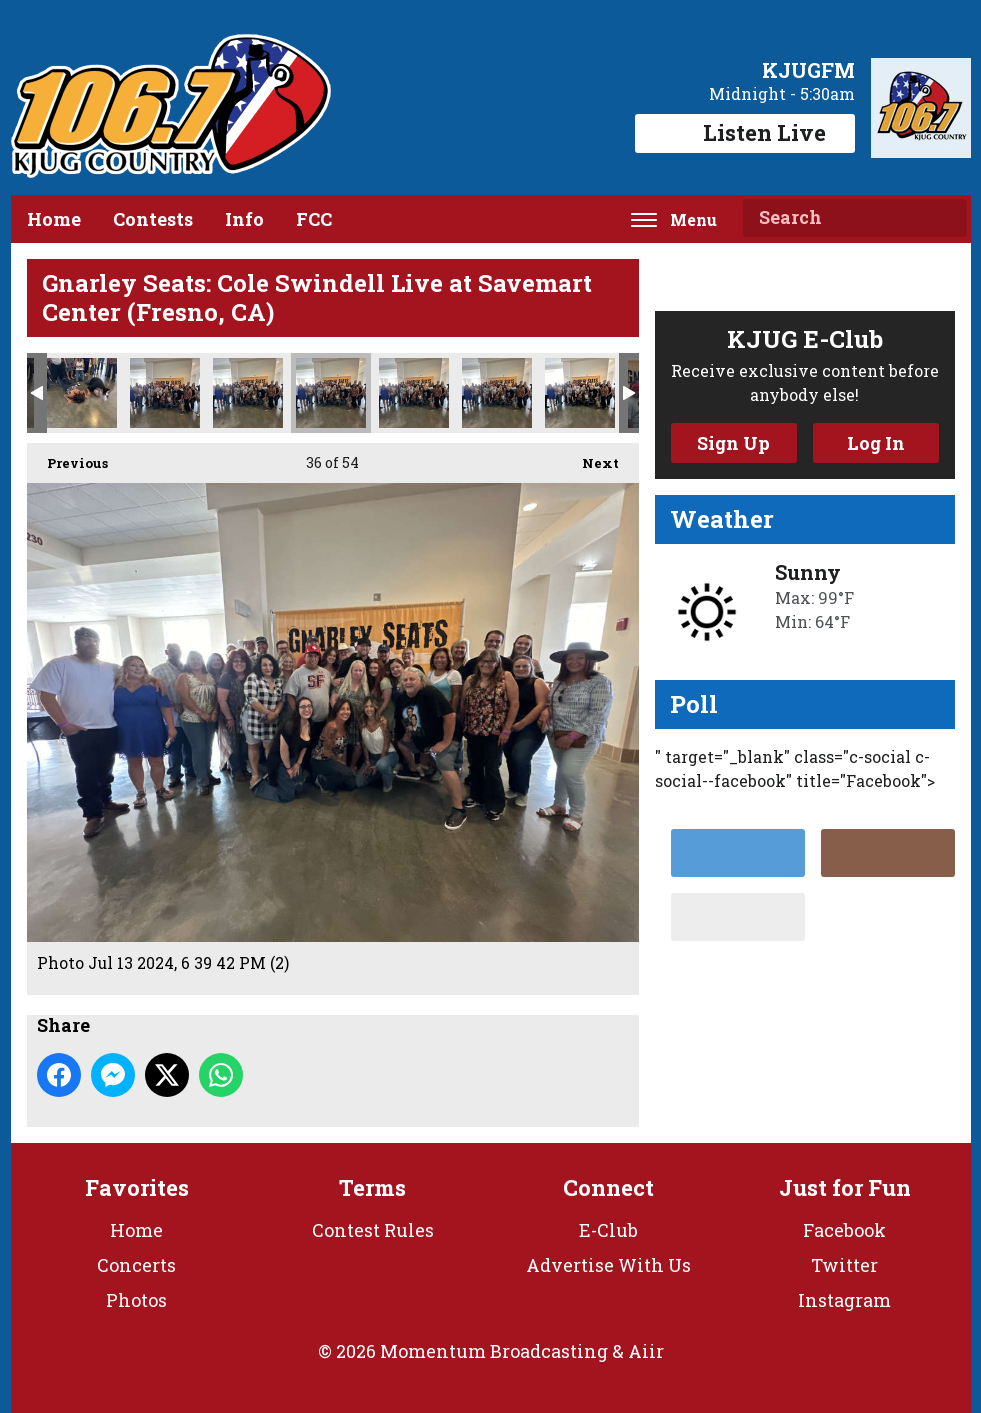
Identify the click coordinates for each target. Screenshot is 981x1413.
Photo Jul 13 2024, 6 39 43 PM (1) (497, 393)
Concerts (136, 1265)
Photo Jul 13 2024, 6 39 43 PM (580, 393)
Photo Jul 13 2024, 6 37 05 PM (82, 393)
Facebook (844, 1230)
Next (590, 457)
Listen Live (745, 132)
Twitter (844, 1265)
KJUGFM (808, 70)
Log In (876, 443)
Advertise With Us (608, 1265)
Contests (153, 219)
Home (54, 219)
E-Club (608, 1230)
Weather (722, 519)
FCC (314, 219)
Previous (67, 457)
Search (944, 218)
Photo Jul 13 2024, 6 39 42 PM (414, 393)
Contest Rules (373, 1230)
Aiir (646, 1351)
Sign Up (733, 443)
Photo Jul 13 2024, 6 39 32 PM (165, 393)
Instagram (844, 1300)
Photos (136, 1300)
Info (244, 219)
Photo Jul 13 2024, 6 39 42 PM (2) (331, 393)
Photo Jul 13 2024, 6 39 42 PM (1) (248, 393)
